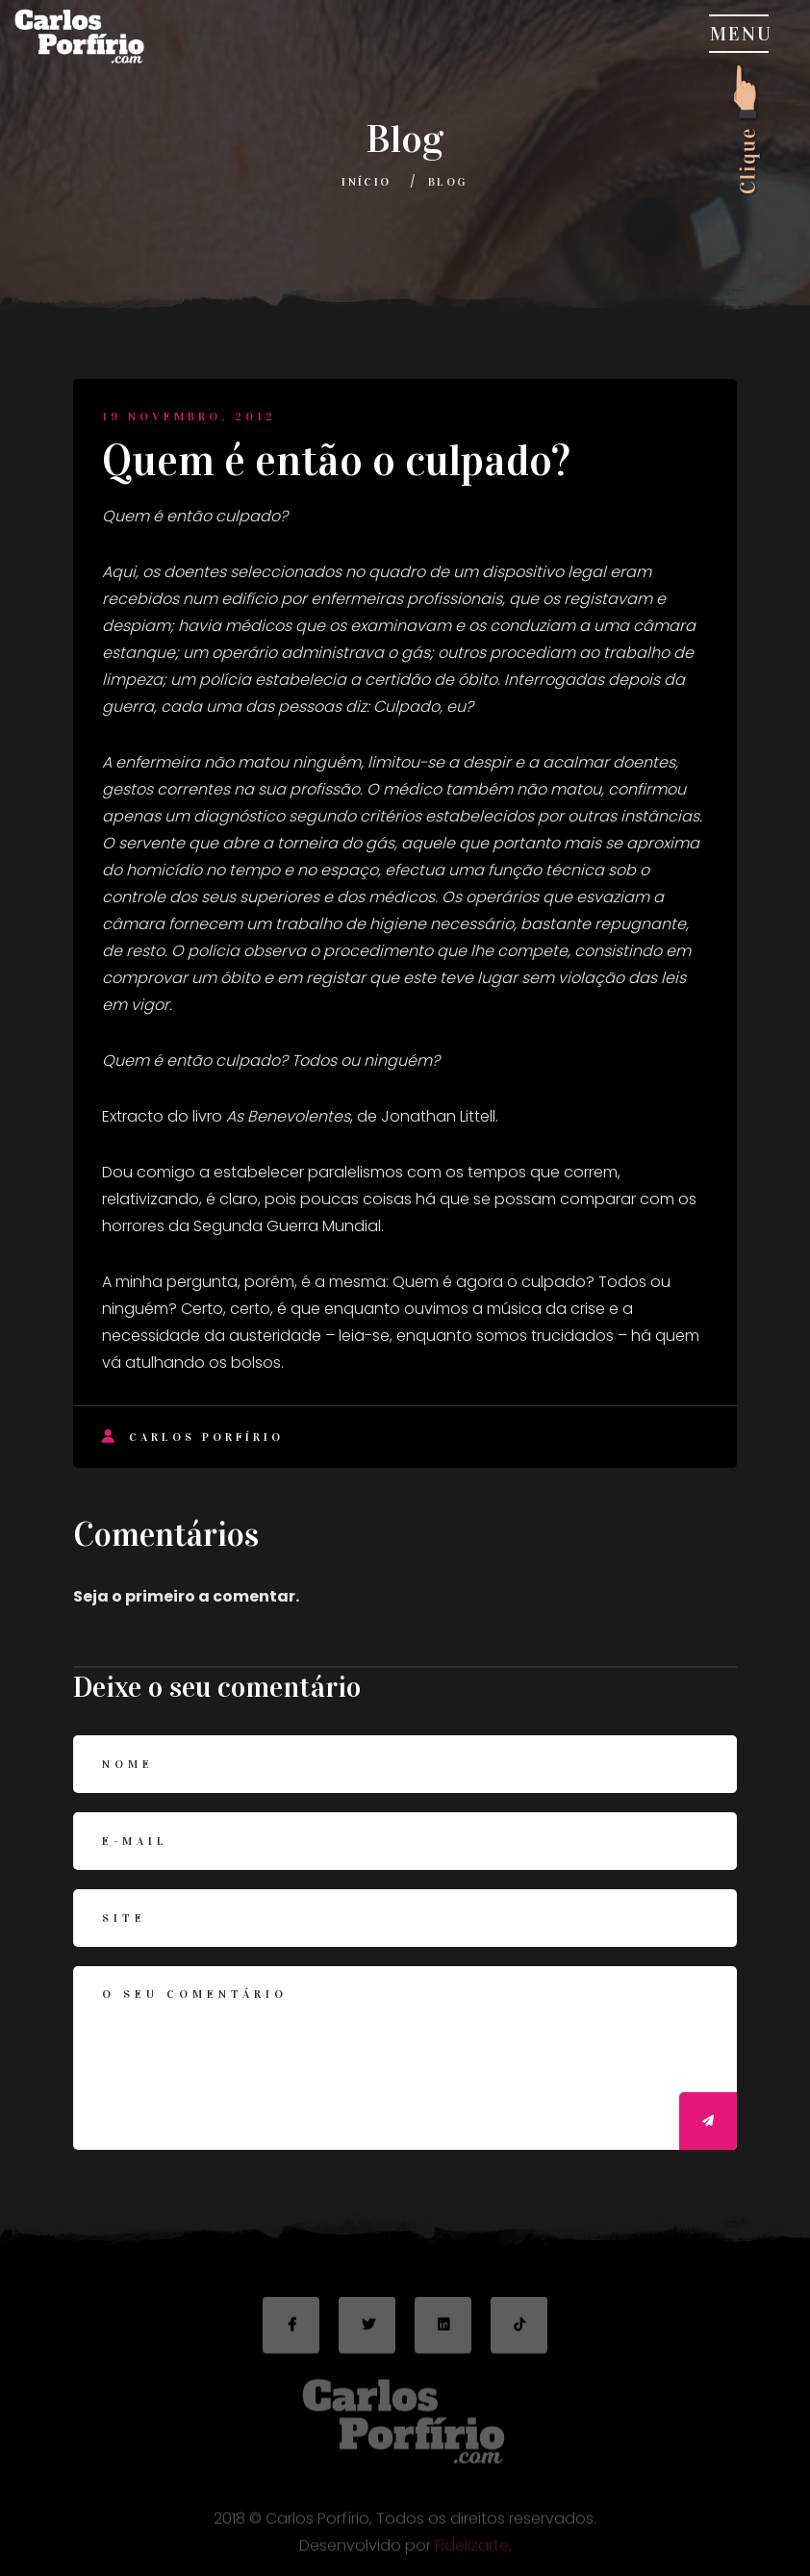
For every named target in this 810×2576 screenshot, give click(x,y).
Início (366, 182)
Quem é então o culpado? (336, 461)
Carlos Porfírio (193, 1436)
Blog (448, 182)
